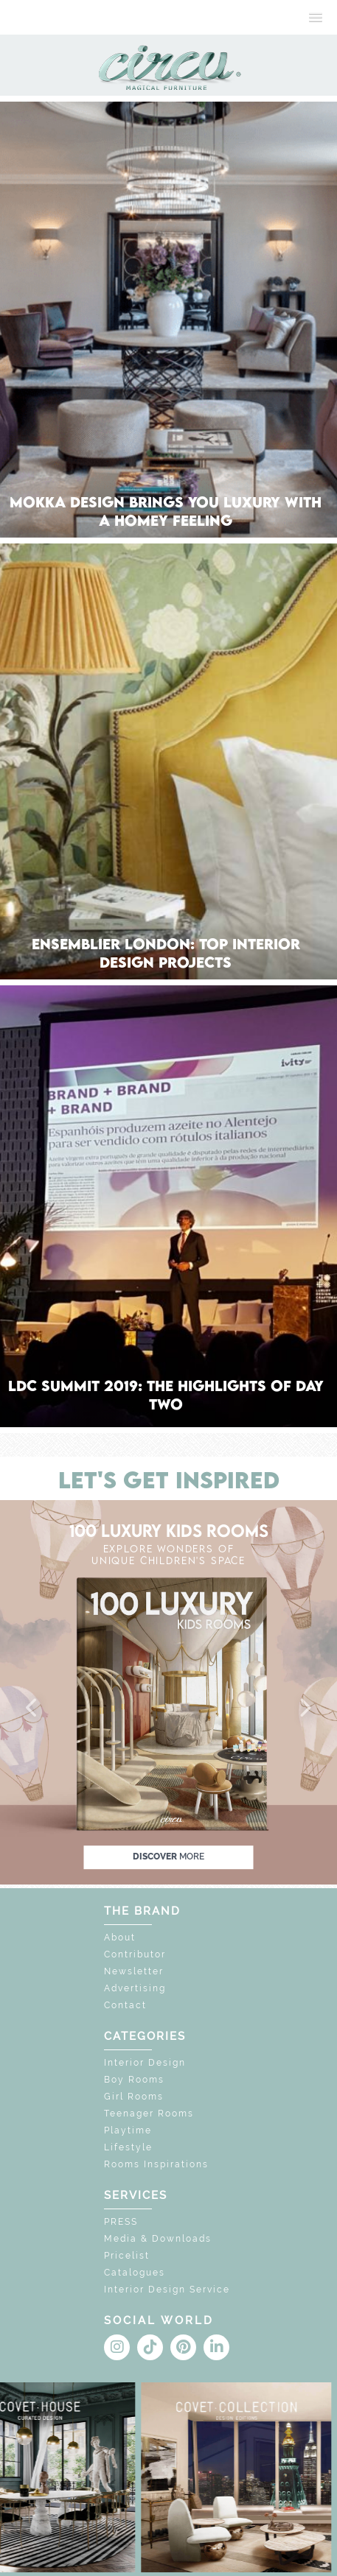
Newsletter (134, 1971)
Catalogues (134, 2272)
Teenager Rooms (149, 2113)
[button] (32, 1708)
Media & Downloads (158, 2239)
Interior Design (145, 2063)
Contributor (135, 1954)
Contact (125, 2005)
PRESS (121, 2222)
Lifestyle (128, 2147)
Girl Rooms (134, 2096)
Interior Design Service (167, 2289)
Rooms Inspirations (156, 2164)
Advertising (135, 1988)
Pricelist (127, 2256)
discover (168, 1856)
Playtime (128, 2130)
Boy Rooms (134, 2079)
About (120, 1937)
